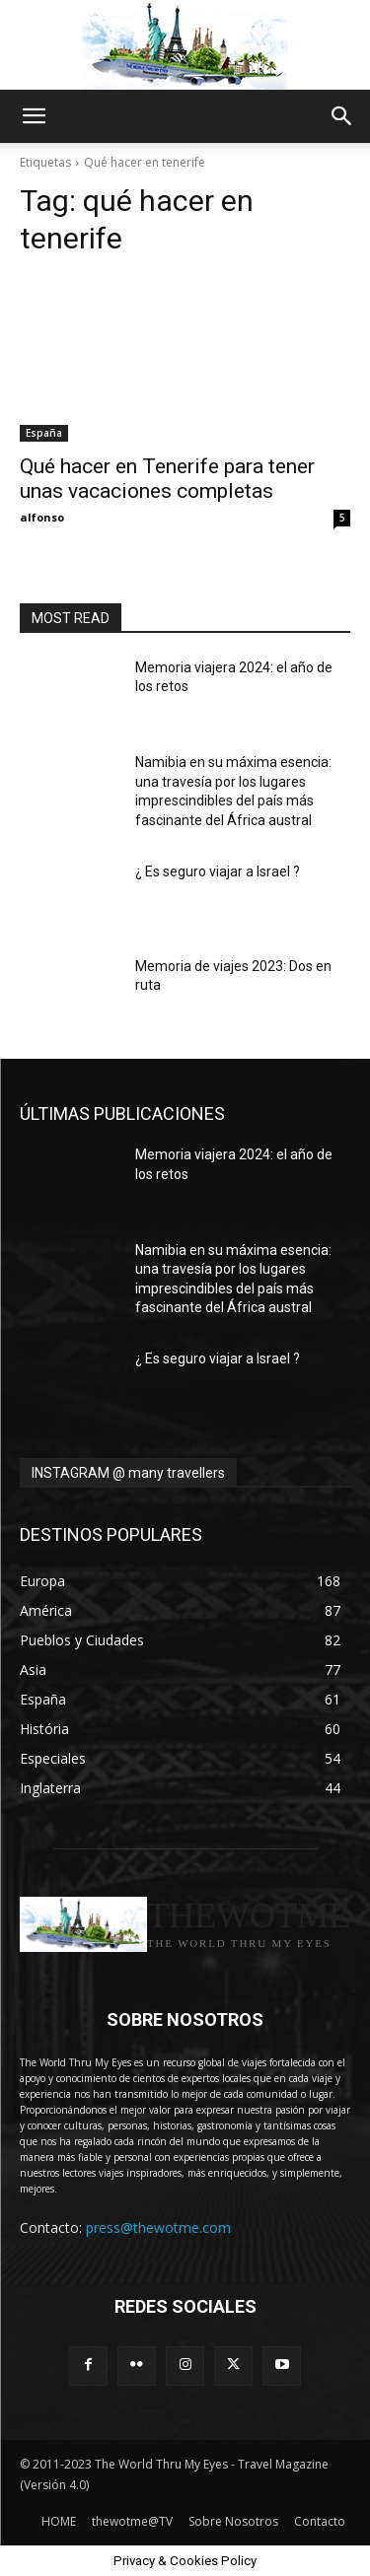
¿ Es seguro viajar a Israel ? (217, 871)
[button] (33, 116)
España (44, 433)
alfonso (42, 517)
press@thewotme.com (158, 2227)
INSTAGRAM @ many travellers (128, 1473)
